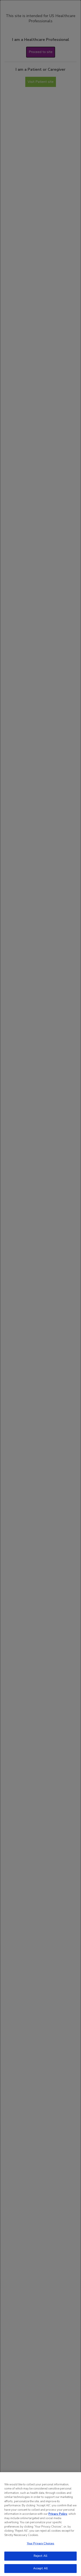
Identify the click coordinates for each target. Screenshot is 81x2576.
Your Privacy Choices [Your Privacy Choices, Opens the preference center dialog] (40, 2548)
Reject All (40, 2561)
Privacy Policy (57, 2519)
